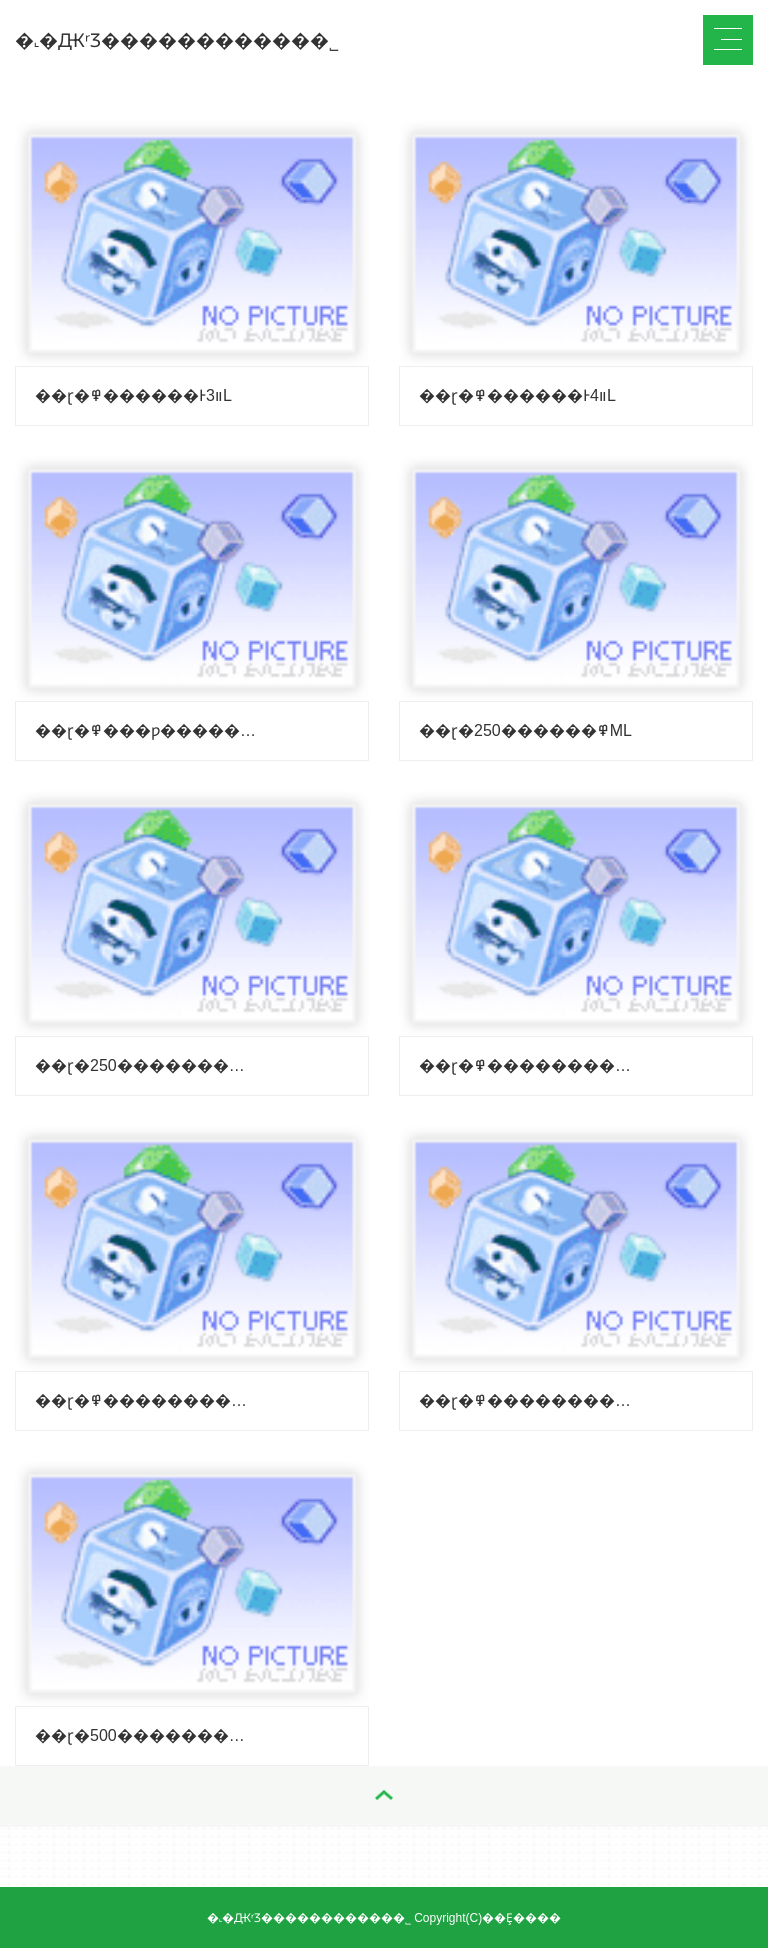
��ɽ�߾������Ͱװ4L (517, 395)
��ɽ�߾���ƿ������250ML (145, 730)
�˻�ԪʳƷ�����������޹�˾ (177, 40)
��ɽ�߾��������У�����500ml (145, 1400)
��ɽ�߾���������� (529, 1065)
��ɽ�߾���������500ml (145, 1735)
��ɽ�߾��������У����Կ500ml (529, 1400)
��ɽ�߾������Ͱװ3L (133, 395)
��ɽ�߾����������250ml (145, 1065)
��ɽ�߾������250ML (525, 730)
